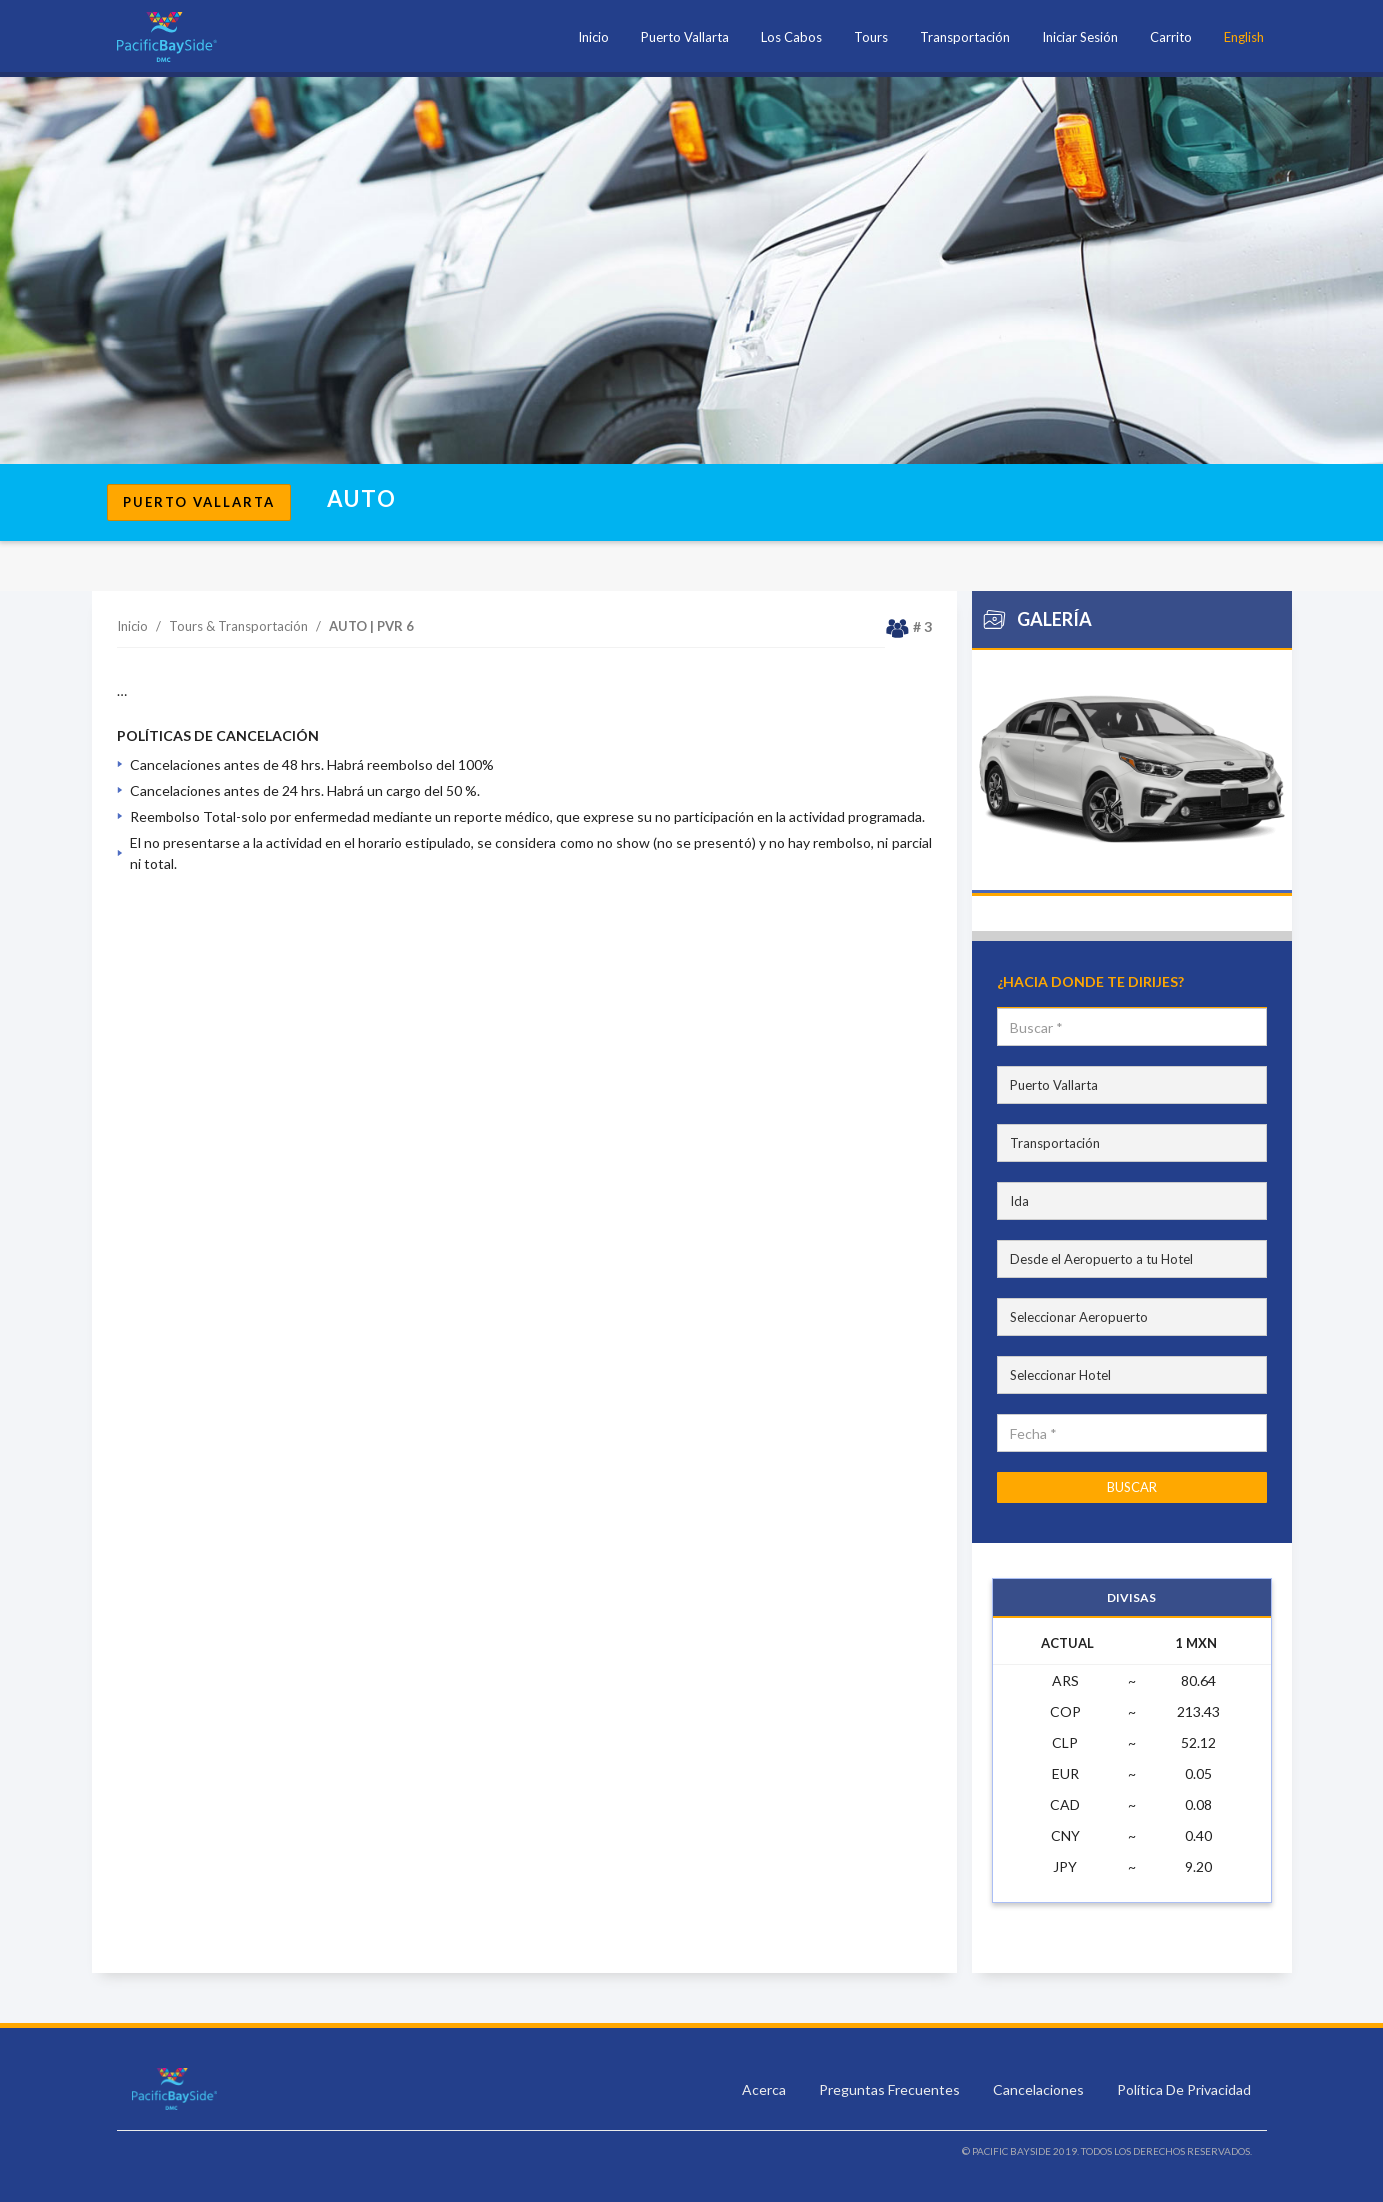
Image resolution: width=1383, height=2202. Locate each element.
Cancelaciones (1040, 2089)
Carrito (1171, 37)
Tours (871, 37)
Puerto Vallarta (685, 37)
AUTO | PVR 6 (371, 626)
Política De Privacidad (1184, 2089)
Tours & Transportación (238, 626)
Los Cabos (791, 37)
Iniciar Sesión (1080, 37)
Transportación (965, 37)
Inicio (593, 37)
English (1244, 37)
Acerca (765, 2089)
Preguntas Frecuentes (891, 2089)
